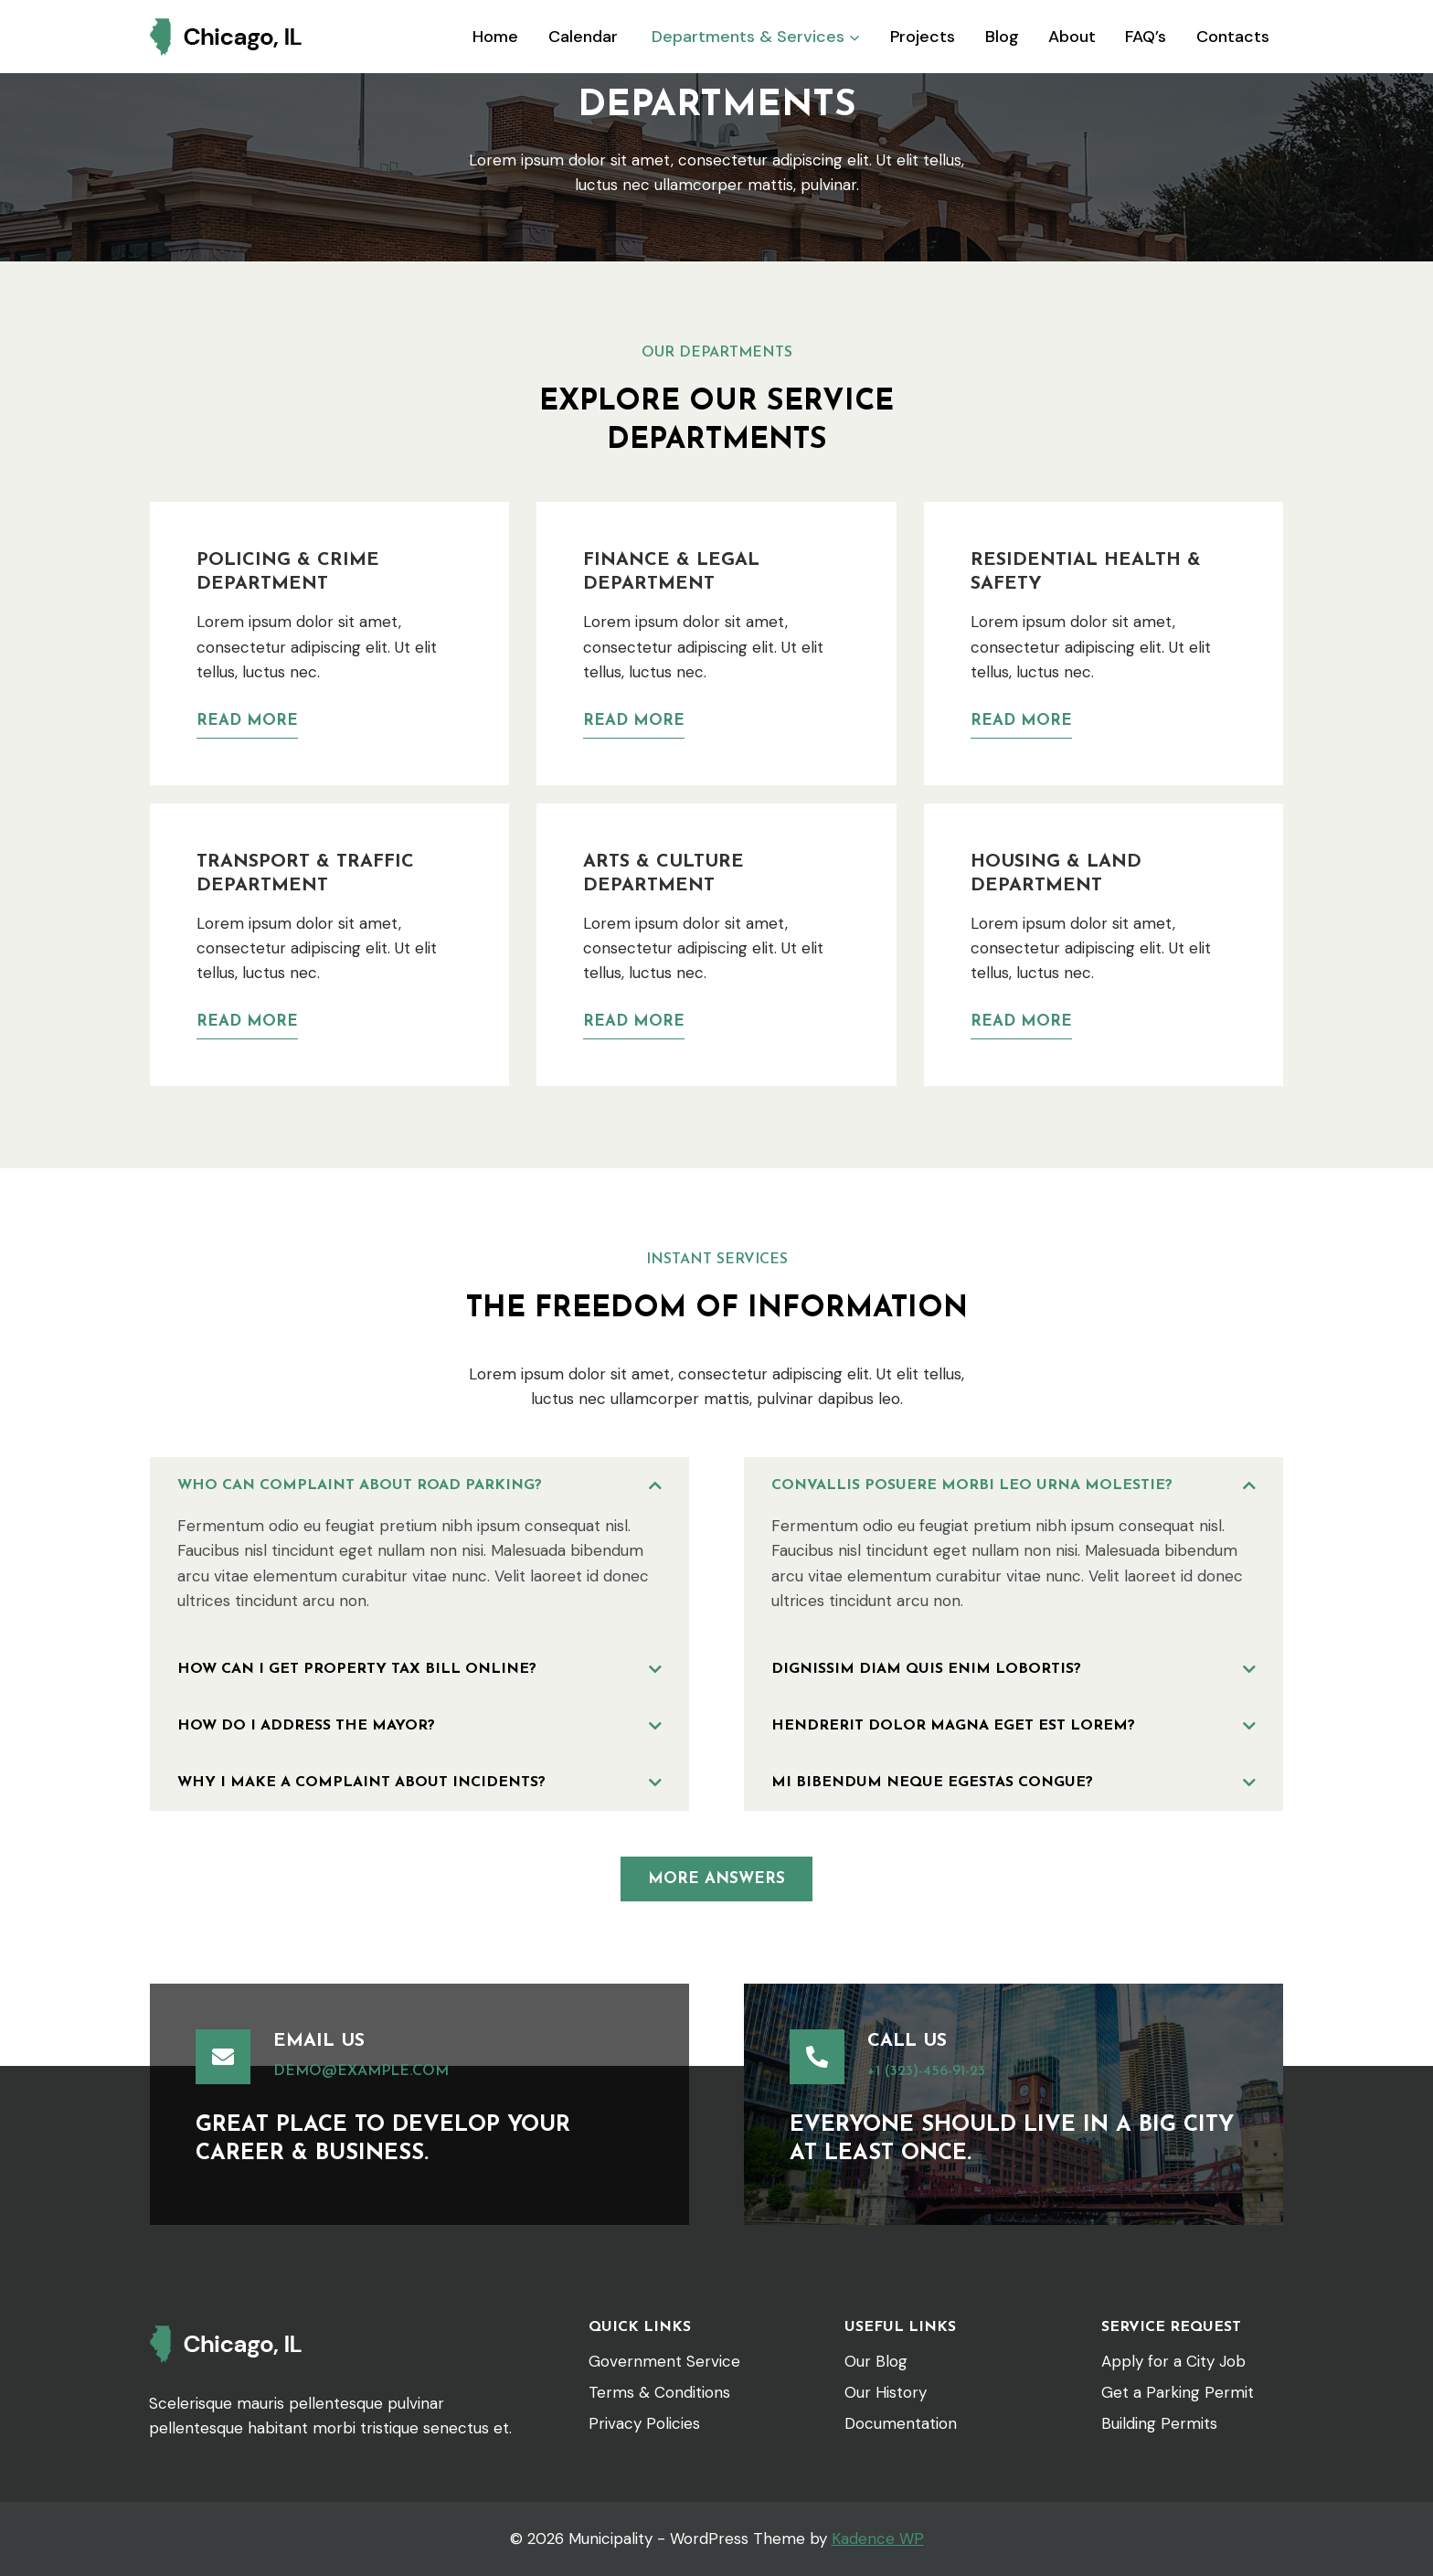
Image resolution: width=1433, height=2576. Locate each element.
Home (495, 37)
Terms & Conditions (659, 2392)
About (1072, 37)
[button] (419, 1485)
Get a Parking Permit (1177, 2392)
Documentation (900, 2423)
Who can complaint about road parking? (359, 1485)
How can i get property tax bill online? (356, 1669)
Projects (922, 37)
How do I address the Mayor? (306, 1726)
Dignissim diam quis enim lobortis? (926, 1669)
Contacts (1232, 37)
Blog (1002, 37)
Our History (885, 2392)
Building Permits (1159, 2423)
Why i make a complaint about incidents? (361, 1782)
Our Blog (876, 2361)
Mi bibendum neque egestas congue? (932, 1782)
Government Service (664, 2361)
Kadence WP (878, 2538)
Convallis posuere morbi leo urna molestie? (972, 1485)
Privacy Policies (644, 2423)
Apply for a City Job (1173, 2361)
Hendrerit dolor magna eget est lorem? (953, 1726)
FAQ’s (1145, 37)
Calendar (583, 37)
